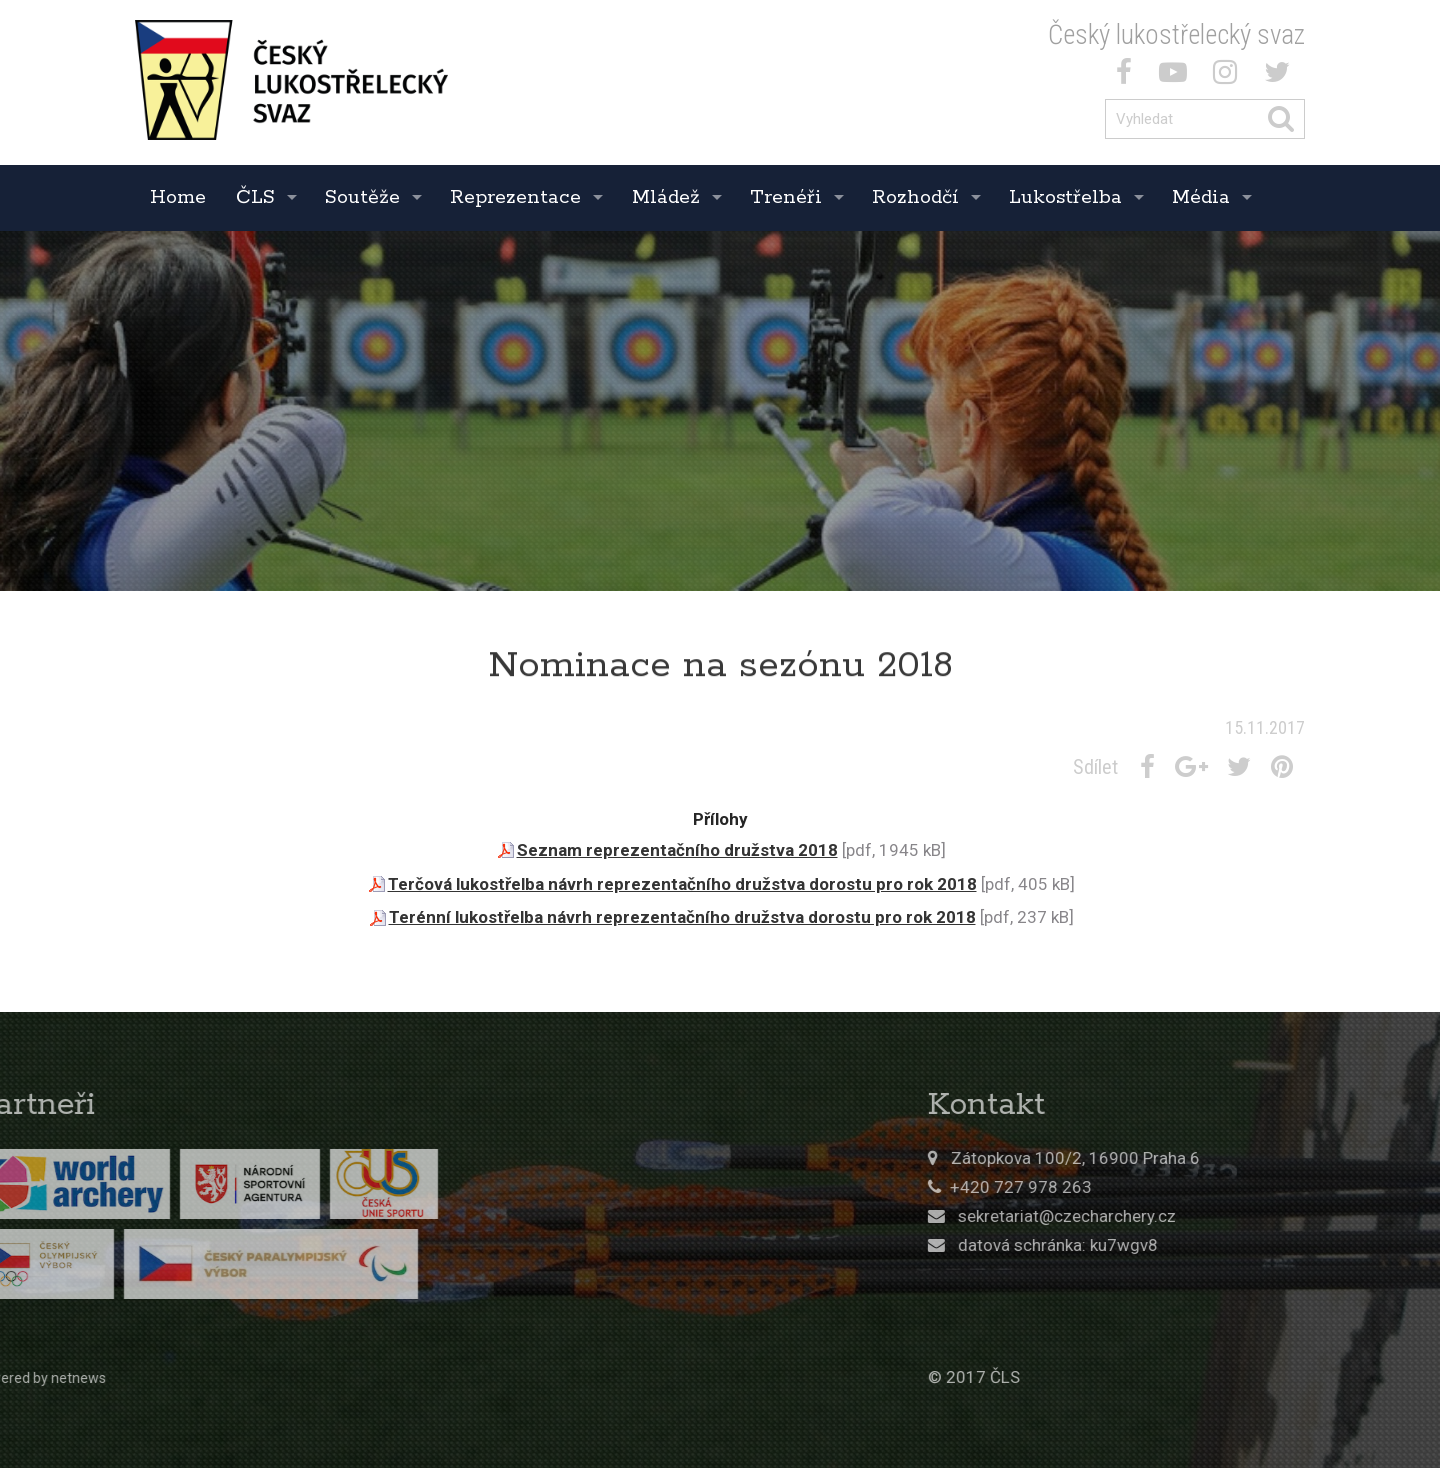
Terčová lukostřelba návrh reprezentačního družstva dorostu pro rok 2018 (682, 884)
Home (178, 197)
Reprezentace (515, 197)
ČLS (255, 197)
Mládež (666, 197)
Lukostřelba (1065, 197)
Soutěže (362, 197)
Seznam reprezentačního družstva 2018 (677, 850)
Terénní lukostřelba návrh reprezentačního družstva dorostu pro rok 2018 (682, 917)
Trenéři (786, 197)
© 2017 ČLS (1108, 1377)
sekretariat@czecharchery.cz (1201, 1216)
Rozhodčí (915, 197)
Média (1201, 197)
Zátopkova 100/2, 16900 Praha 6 (1209, 1158)
